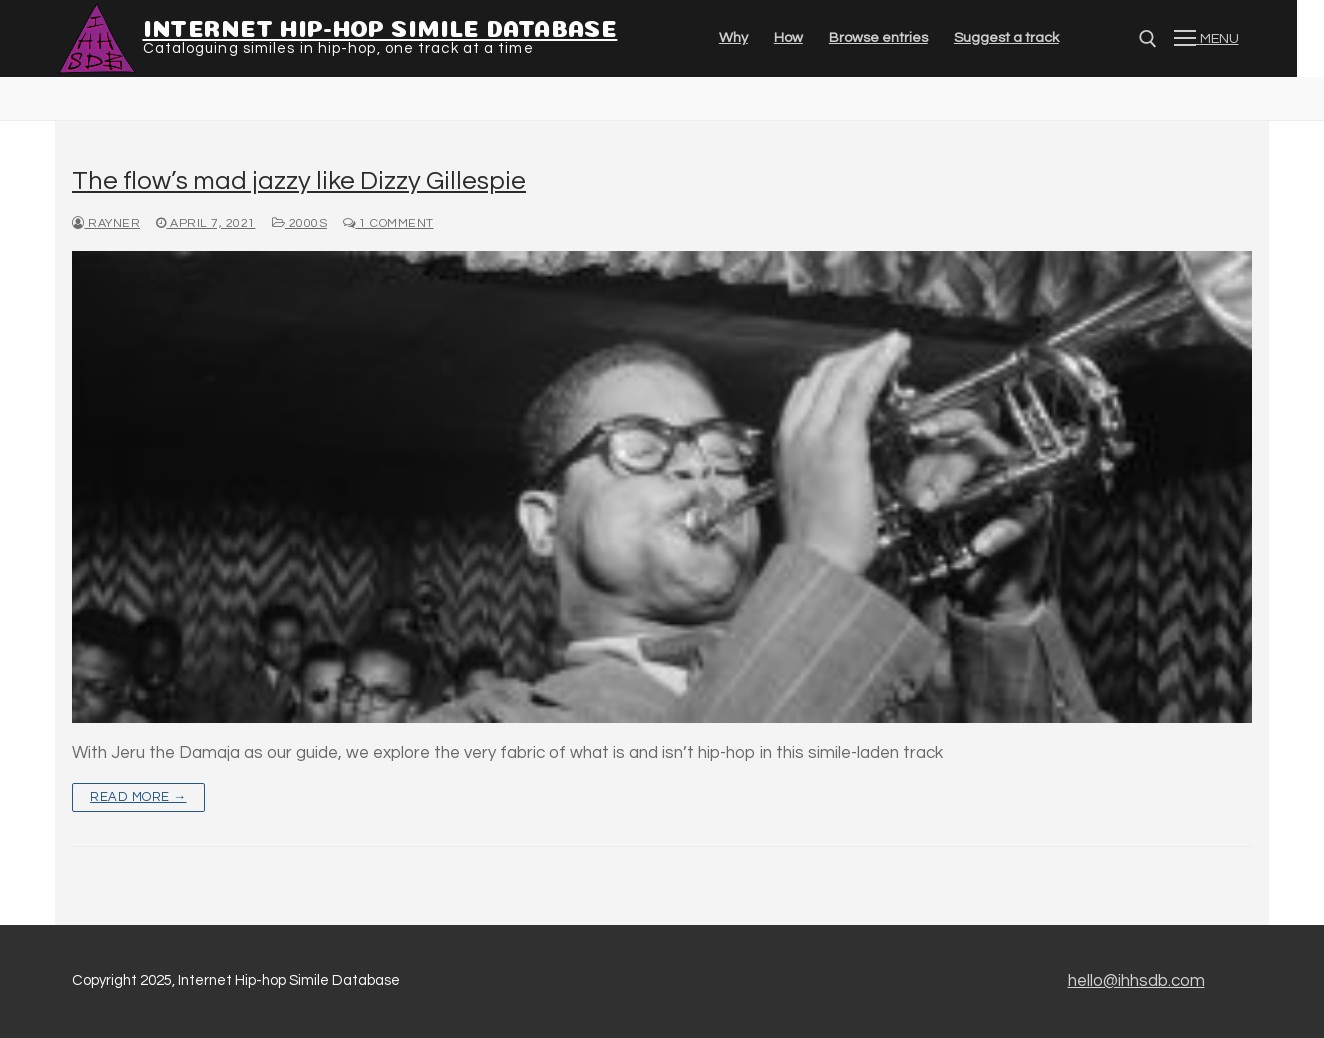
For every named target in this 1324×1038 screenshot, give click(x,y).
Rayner (106, 223)
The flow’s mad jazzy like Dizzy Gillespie (299, 181)
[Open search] (1148, 39)
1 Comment (388, 223)
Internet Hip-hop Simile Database (380, 25)
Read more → (138, 797)
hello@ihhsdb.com (1136, 981)
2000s (300, 223)
